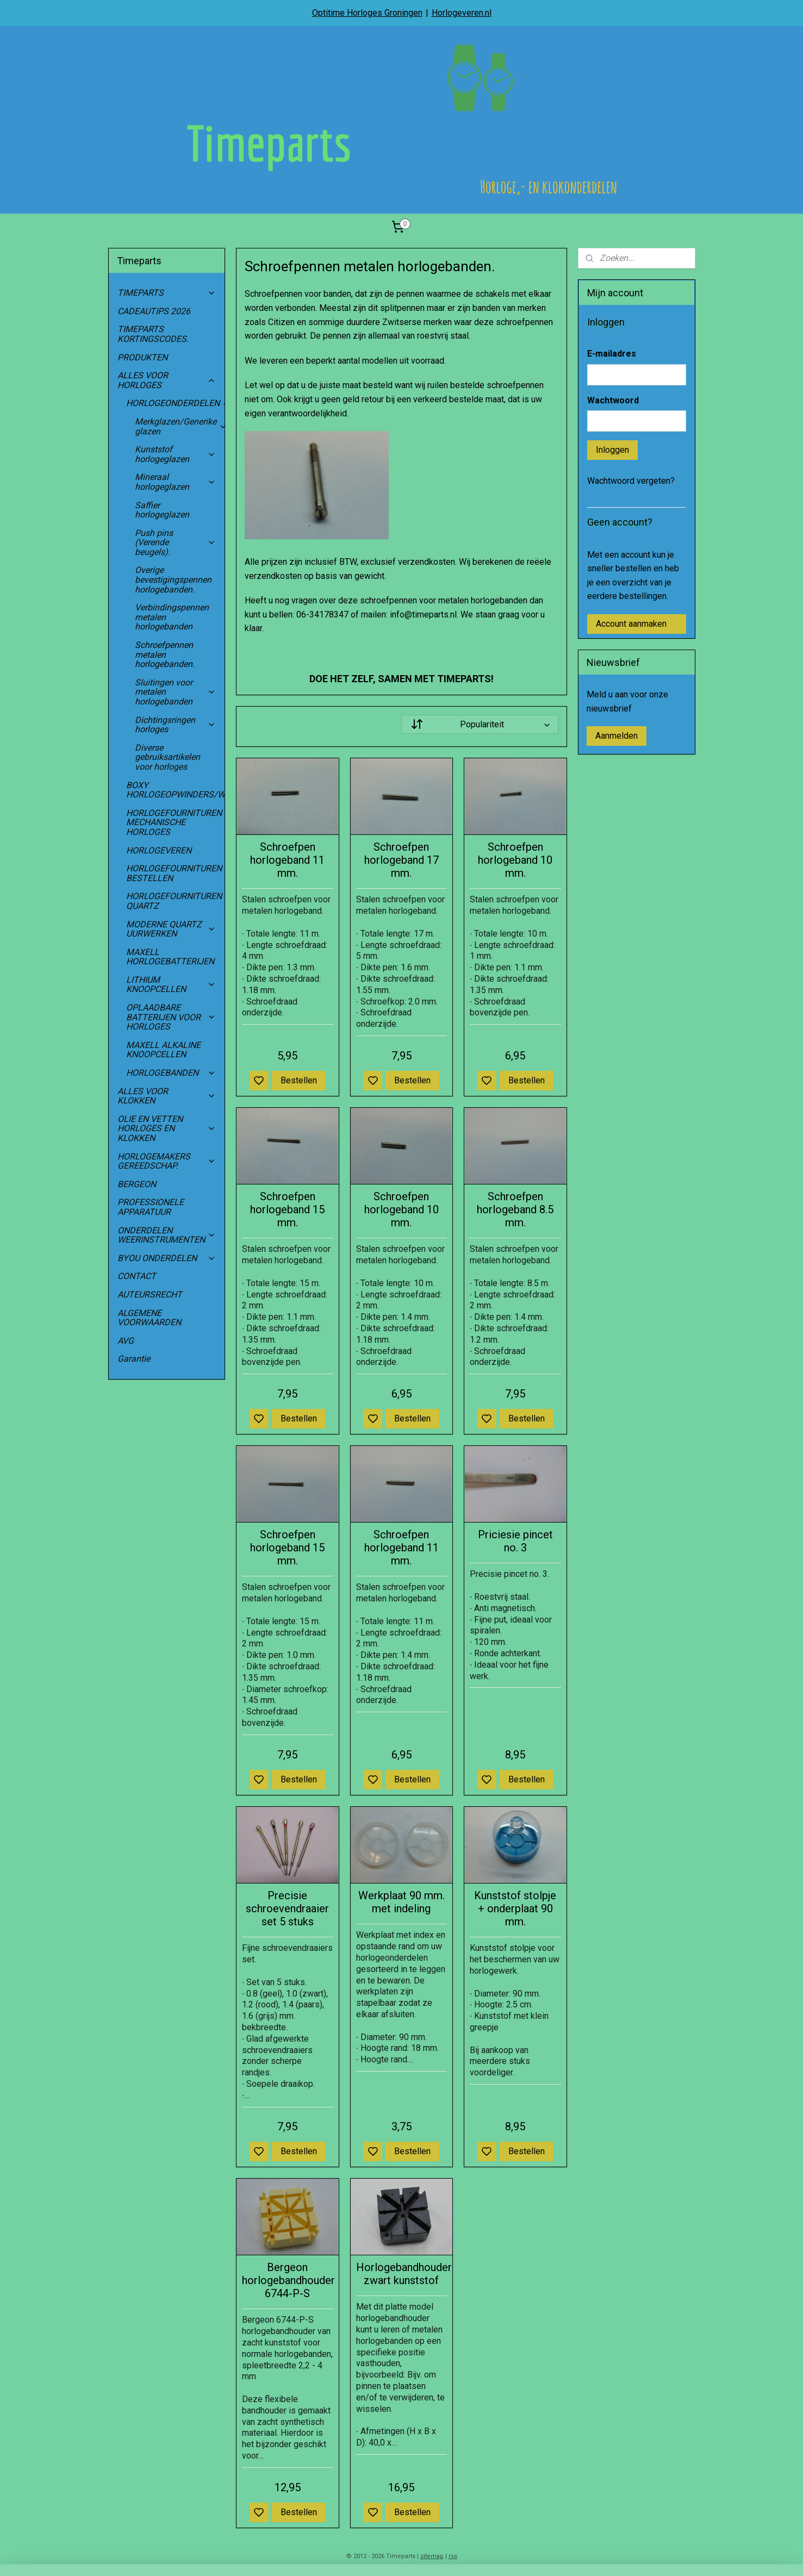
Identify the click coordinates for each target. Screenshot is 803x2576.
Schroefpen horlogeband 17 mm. (401, 860)
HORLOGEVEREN (158, 850)
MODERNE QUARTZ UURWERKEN (171, 929)
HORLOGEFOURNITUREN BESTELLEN (174, 873)
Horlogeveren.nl (461, 13)
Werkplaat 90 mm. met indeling (401, 1902)
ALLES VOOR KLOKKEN (166, 1096)
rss (453, 2556)
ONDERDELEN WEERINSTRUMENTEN (166, 1235)
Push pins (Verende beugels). (175, 542)
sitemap (432, 2556)
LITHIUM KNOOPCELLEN (171, 985)
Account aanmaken (631, 624)
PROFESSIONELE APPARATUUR (150, 1207)
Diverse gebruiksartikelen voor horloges (167, 757)
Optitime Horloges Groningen (367, 13)
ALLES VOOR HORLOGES (166, 380)
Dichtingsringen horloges (175, 725)
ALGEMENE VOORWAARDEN (149, 1318)
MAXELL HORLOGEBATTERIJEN (170, 957)
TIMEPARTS (166, 293)
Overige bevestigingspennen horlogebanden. (173, 579)
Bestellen (299, 1080)
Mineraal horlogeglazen (175, 482)
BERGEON (136, 1184)
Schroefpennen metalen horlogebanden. (165, 654)
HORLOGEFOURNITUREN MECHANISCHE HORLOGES (175, 822)
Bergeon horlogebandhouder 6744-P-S (287, 2280)
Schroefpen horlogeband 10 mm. (515, 860)
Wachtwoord (613, 400)
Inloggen (612, 450)
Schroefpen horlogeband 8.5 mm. (515, 1209)
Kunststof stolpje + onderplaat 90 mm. (515, 1908)
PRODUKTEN (142, 357)
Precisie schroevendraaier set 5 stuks (287, 1908)
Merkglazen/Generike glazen (180, 426)
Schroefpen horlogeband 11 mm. (287, 860)
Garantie (133, 1359)
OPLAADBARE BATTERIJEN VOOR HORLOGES (171, 1017)
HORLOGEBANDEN (171, 1073)
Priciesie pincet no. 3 (515, 1541)
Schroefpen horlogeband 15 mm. (287, 1209)
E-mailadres (611, 353)
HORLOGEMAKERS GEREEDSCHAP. (166, 1161)
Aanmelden (616, 736)
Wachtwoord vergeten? (631, 481)
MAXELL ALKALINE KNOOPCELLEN (163, 1050)
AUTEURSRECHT (149, 1294)
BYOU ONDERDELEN (166, 1258)
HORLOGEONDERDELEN (175, 403)
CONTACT (136, 1276)
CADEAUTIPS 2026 (153, 311)
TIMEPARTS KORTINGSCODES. (153, 334)
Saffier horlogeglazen (162, 510)
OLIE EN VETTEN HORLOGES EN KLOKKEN (166, 1128)
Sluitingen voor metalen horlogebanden (175, 692)
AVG (125, 1341)
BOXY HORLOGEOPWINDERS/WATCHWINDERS (175, 790)
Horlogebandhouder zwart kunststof (401, 2274)
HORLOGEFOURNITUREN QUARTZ (175, 901)
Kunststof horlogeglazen (175, 454)
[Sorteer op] (479, 724)
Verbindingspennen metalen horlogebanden (172, 617)
